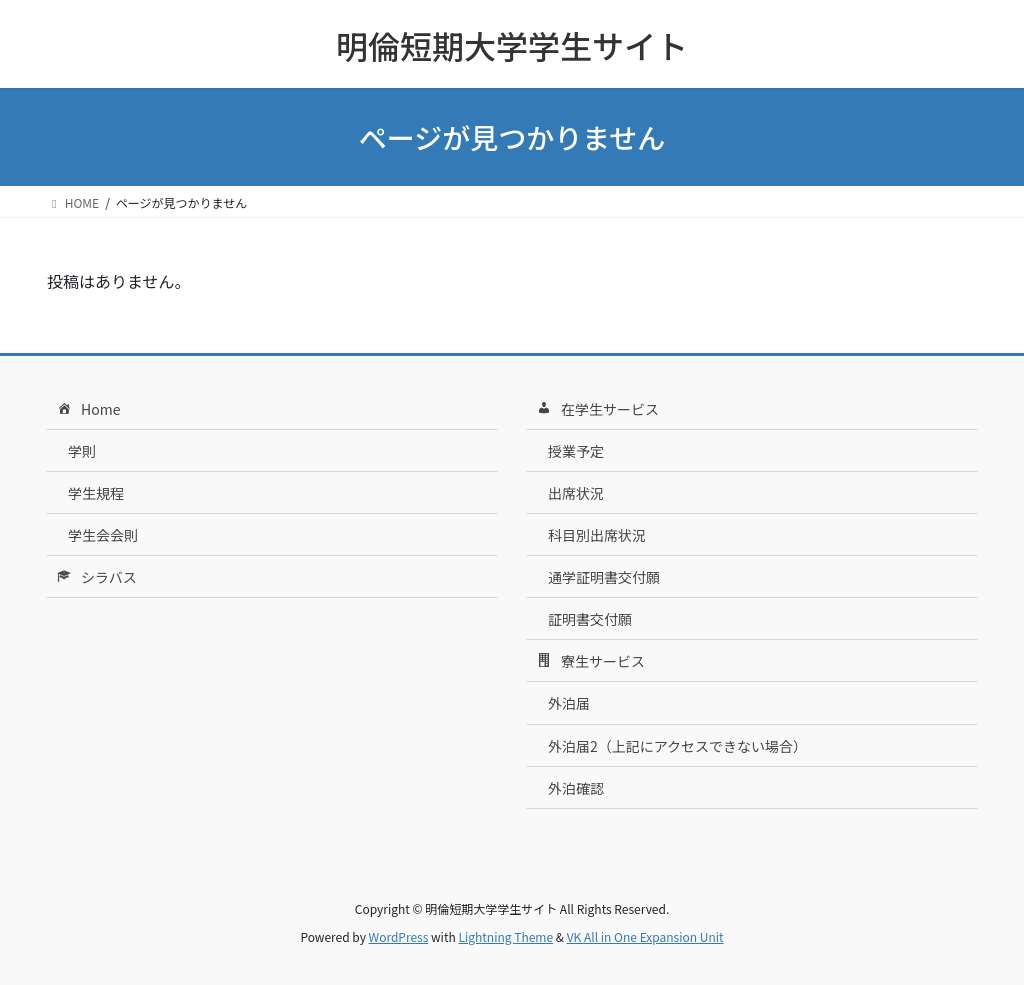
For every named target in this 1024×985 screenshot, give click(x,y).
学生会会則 (103, 535)
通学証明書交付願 (604, 577)
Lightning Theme (505, 936)
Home (87, 410)
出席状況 (576, 493)
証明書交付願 (590, 619)
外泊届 (569, 703)
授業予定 (576, 451)
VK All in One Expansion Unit (645, 936)
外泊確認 (576, 788)
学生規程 (96, 493)
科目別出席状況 (597, 535)
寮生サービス (589, 662)
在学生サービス (596, 410)
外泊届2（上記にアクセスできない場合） (677, 746)
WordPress (399, 936)
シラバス (95, 578)
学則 (82, 451)
